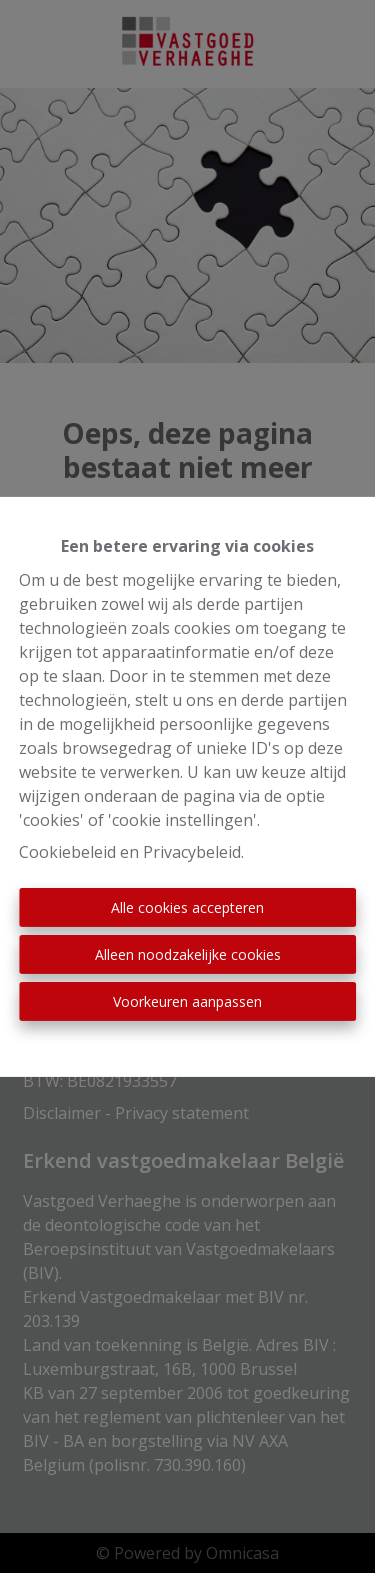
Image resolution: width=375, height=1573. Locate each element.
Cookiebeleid (67, 852)
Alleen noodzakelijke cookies (188, 954)
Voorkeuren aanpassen (187, 1001)
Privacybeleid (192, 852)
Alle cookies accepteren (187, 907)
